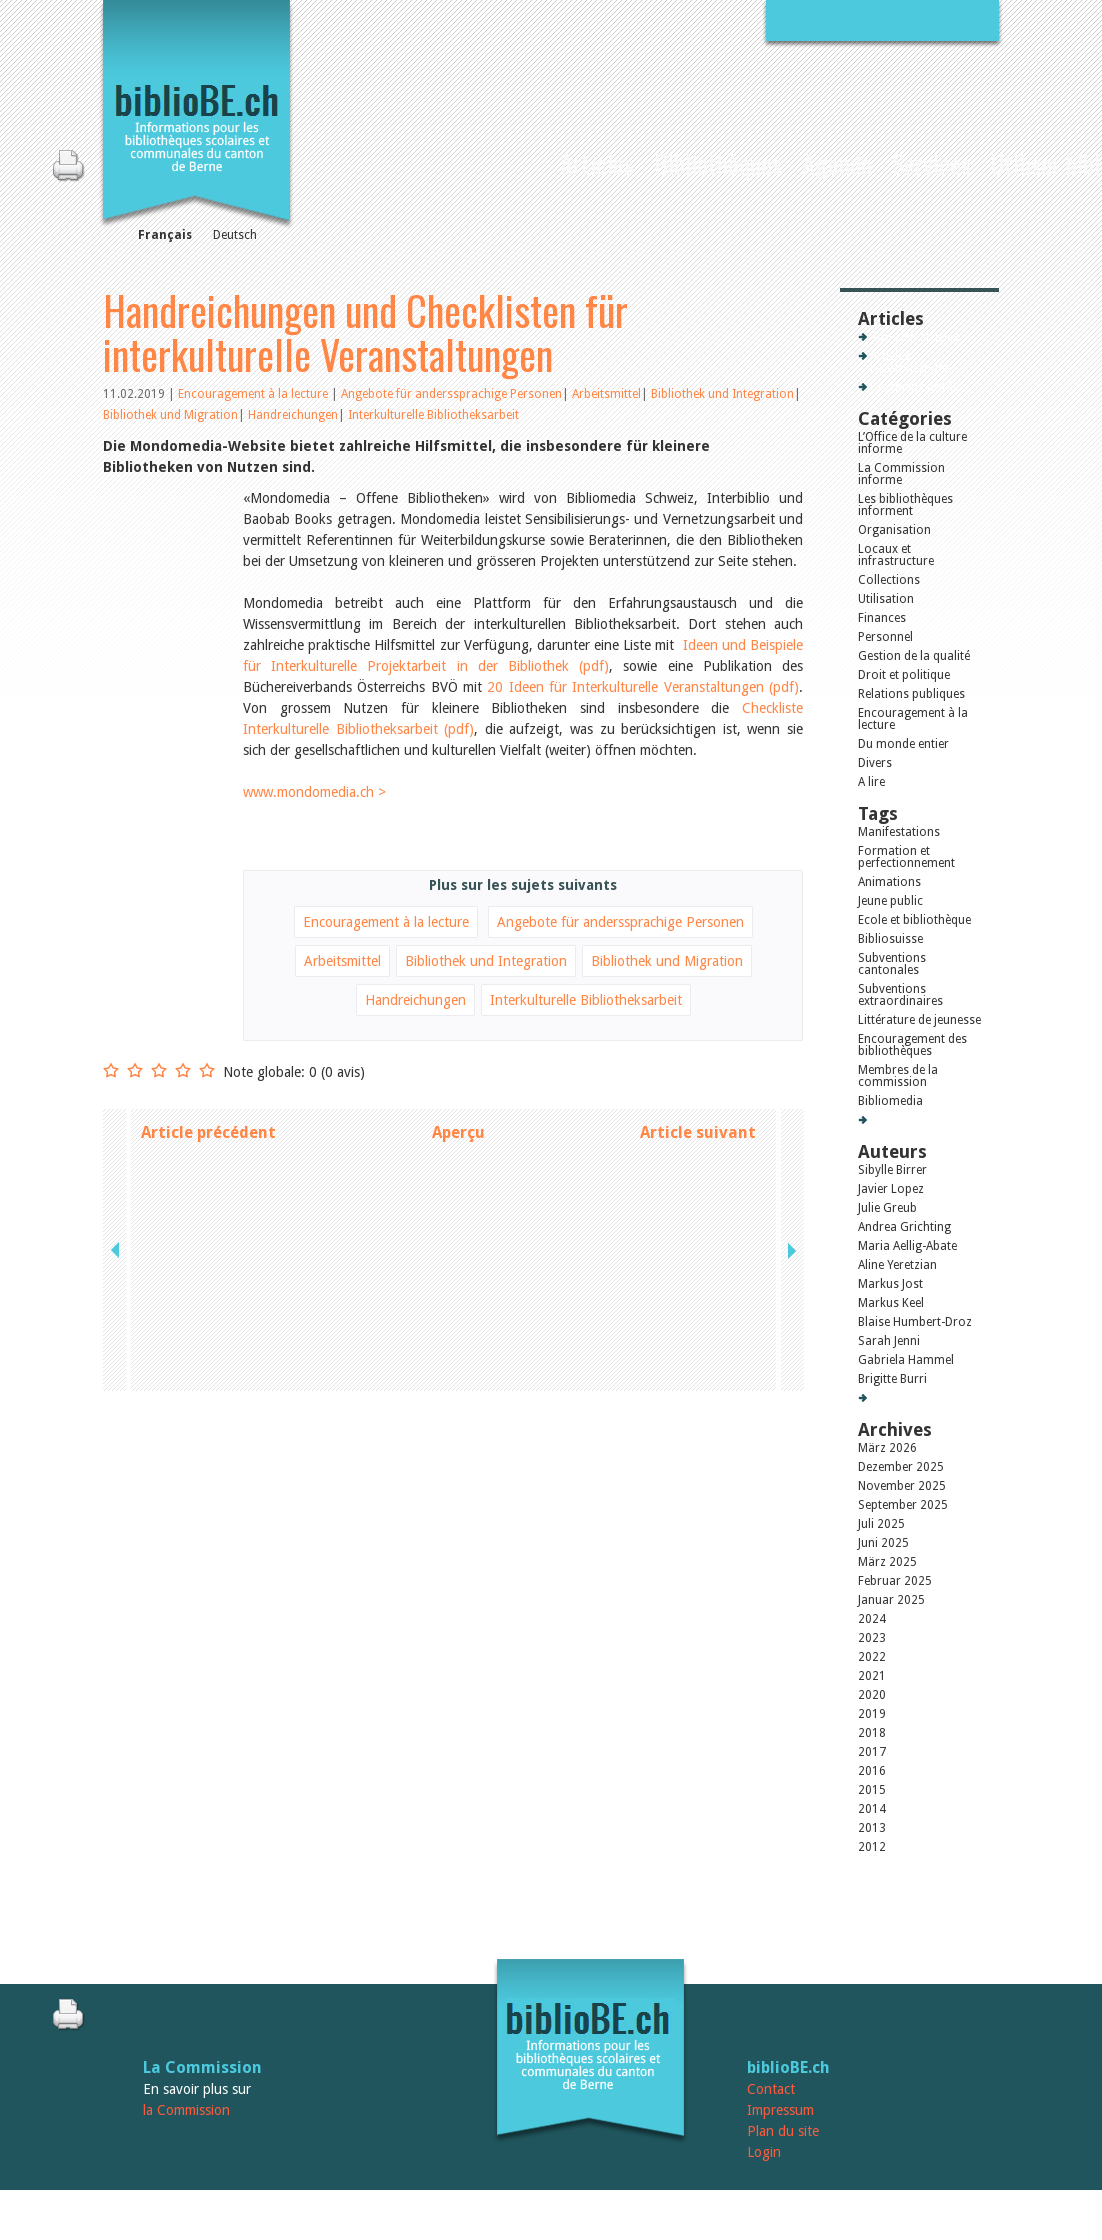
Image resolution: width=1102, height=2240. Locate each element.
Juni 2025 (883, 1543)
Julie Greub (887, 1208)
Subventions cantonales (892, 964)
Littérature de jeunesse (919, 1020)
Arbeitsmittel (606, 394)
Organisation (894, 530)
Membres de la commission (898, 1076)
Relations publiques (911, 694)
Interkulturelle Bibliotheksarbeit (433, 415)
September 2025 (903, 1505)
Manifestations (899, 832)
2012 (872, 1847)
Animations (889, 882)
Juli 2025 (881, 1524)
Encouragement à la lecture (254, 394)
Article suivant (698, 1132)
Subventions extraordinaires (900, 995)
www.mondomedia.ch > (314, 792)
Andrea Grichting (904, 1227)
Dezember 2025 (901, 1467)
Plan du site (783, 2131)
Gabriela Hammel (906, 1360)
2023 (872, 1638)
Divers (875, 763)
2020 (872, 1695)
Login (764, 2152)
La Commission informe (901, 474)
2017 (872, 1752)
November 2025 (902, 1486)
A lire (871, 782)
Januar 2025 (891, 1600)
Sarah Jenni (889, 1341)
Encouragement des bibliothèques (912, 1045)
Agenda (837, 163)
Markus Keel (891, 1303)
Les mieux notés (914, 387)
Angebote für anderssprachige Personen (451, 394)
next (790, 1132)
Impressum (780, 2110)
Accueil (532, 161)
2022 (872, 1657)
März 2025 (887, 1562)
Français (165, 235)
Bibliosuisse (890, 939)
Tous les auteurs (915, 1398)
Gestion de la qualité (914, 656)
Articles (597, 163)
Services (931, 163)
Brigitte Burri (892, 1379)
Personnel (885, 637)
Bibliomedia (890, 1101)
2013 (872, 1828)
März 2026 (887, 1448)
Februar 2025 (895, 1581)
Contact (771, 2089)
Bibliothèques (718, 163)
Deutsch (235, 235)
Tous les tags (906, 1120)
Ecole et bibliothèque (914, 920)
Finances (882, 618)
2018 (872, 1733)
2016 (872, 1771)
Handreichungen (293, 415)
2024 (872, 1619)
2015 (872, 1790)
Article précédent (208, 1132)
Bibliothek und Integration (722, 394)
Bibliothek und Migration (170, 415)
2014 (872, 1809)
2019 (872, 1714)
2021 (872, 1676)
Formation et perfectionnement (906, 857)
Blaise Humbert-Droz (915, 1322)
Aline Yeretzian (897, 1265)
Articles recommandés (910, 362)
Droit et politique (904, 675)
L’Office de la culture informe (912, 443)
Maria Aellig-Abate (907, 1246)
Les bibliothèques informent (905, 505)
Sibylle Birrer (892, 1170)
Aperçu (458, 1132)
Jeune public (890, 901)
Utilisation (886, 599)
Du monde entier (903, 744)
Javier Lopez (891, 1189)
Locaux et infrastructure (896, 555)
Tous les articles (914, 337)
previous (117, 1132)
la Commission (186, 2110)
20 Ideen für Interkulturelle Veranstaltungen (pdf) (643, 687)
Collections (889, 580)
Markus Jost (890, 1284)
